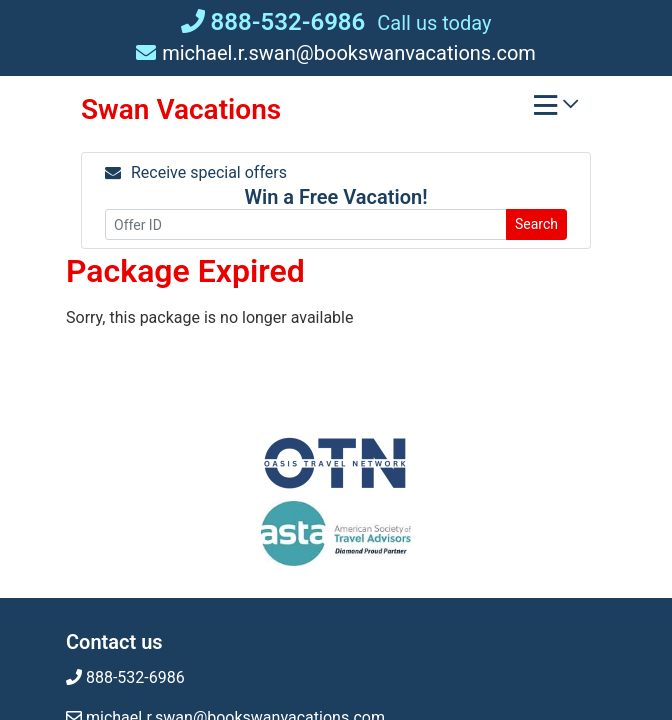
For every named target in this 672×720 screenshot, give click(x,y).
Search (536, 224)
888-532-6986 (273, 22)
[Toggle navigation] (556, 110)
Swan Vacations (181, 109)
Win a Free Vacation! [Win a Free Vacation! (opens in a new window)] (335, 197)
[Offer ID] (306, 224)
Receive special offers (196, 172)
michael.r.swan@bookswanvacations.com (336, 53)
